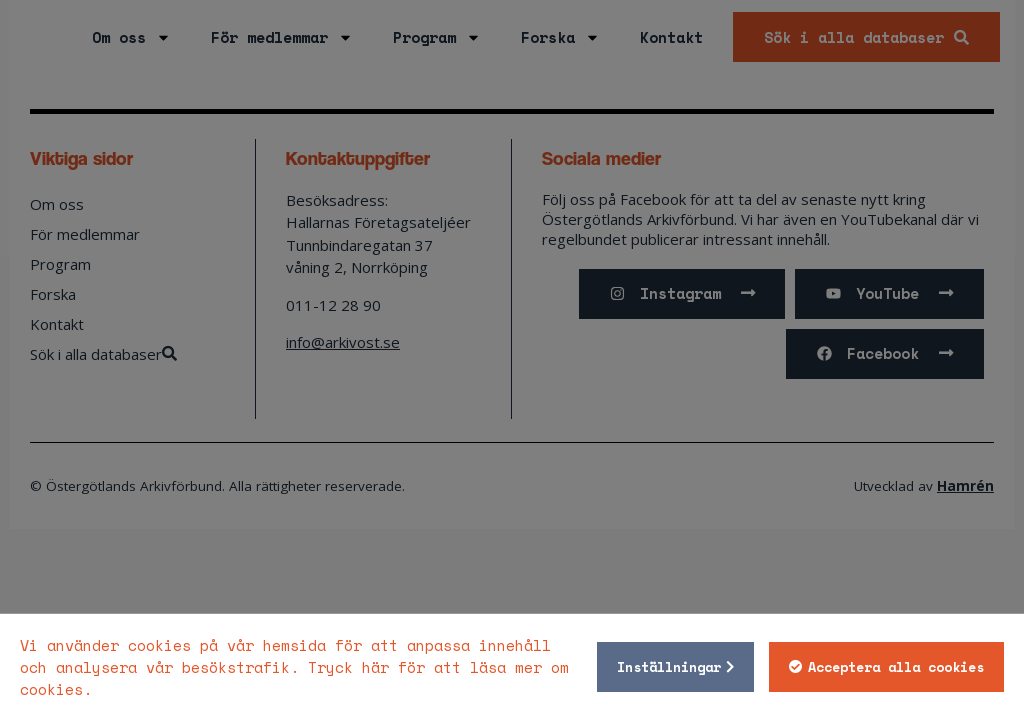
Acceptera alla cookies (896, 667)
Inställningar (669, 667)
